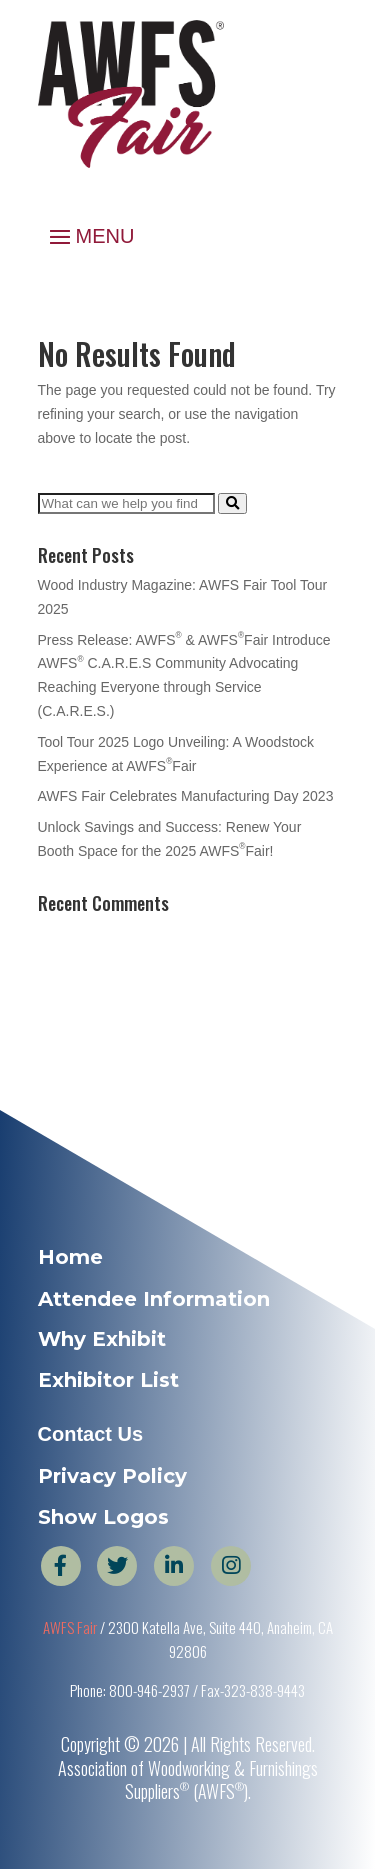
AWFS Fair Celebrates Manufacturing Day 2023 (186, 796)
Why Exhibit (102, 1339)
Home (70, 1257)
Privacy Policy (112, 1476)
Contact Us (91, 1434)
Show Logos (103, 1517)
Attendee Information (154, 1299)
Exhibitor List (108, 1380)
